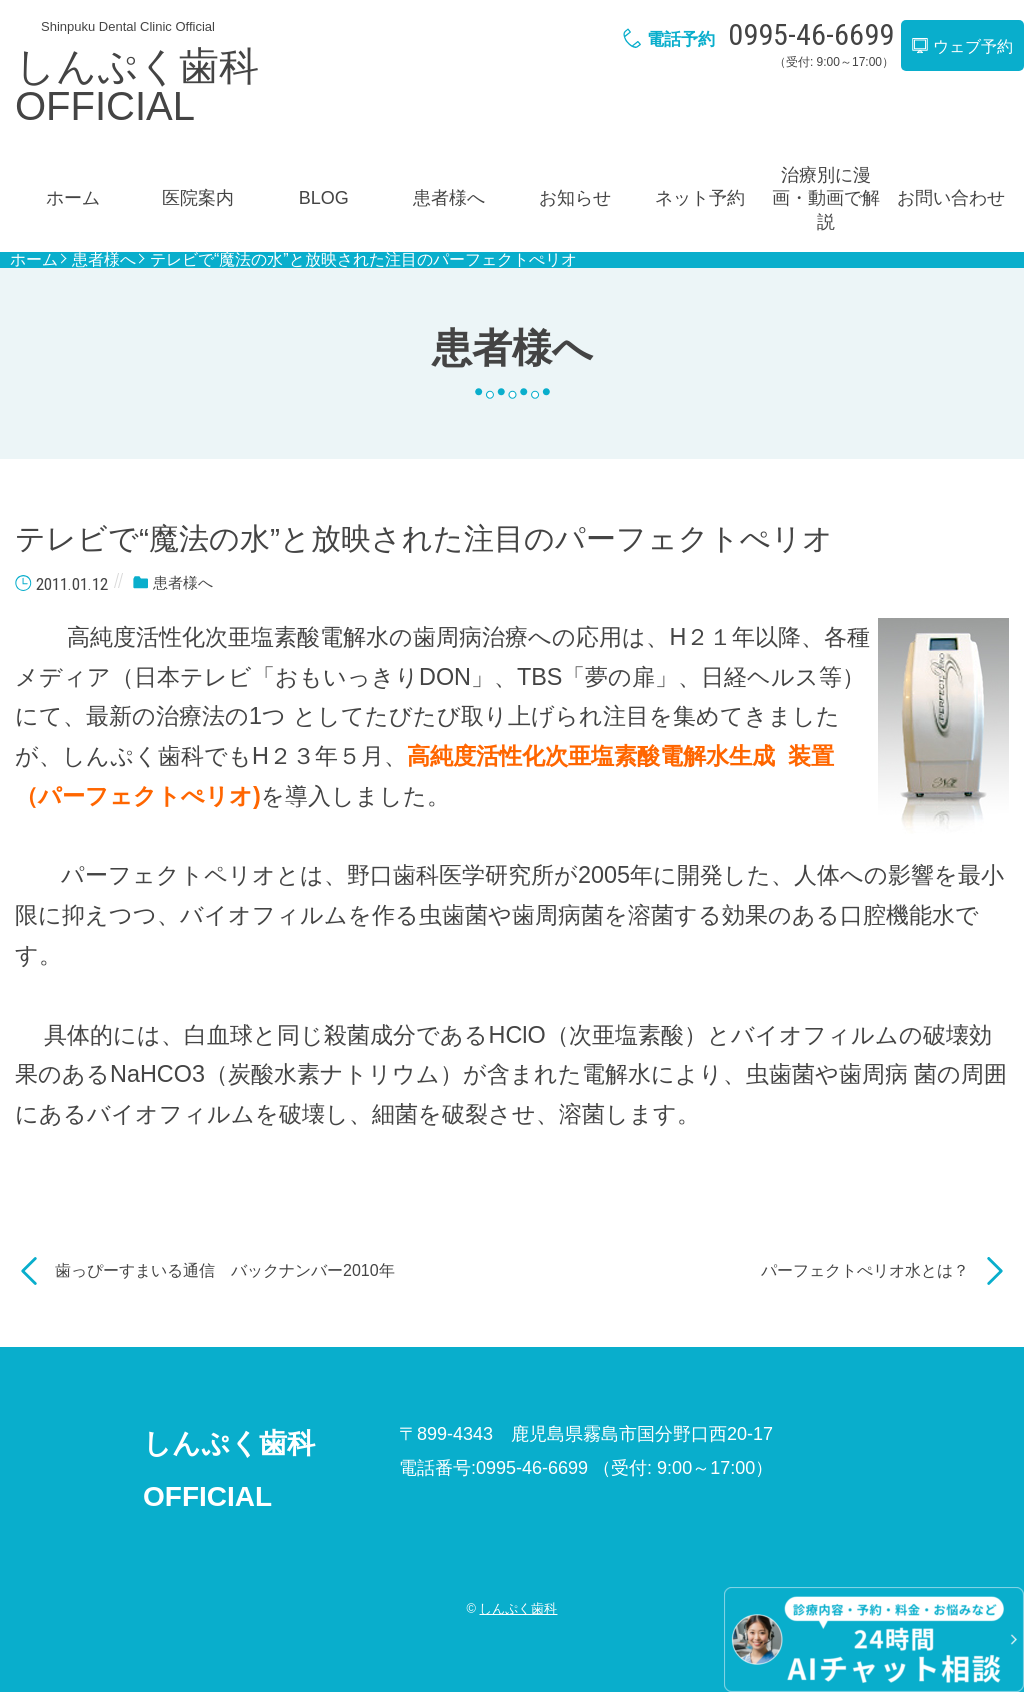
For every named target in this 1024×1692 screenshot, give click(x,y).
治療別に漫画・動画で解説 (826, 198)
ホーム (73, 198)
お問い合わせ (951, 198)
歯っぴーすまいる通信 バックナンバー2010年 (225, 1270)
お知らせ (575, 198)
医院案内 (198, 198)
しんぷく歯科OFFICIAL (137, 86)
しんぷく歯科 (518, 1608)
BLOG (324, 198)
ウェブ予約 (962, 46)
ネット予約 (700, 198)
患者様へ (449, 198)
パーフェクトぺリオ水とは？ (865, 1270)
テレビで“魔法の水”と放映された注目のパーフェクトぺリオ (363, 260)
